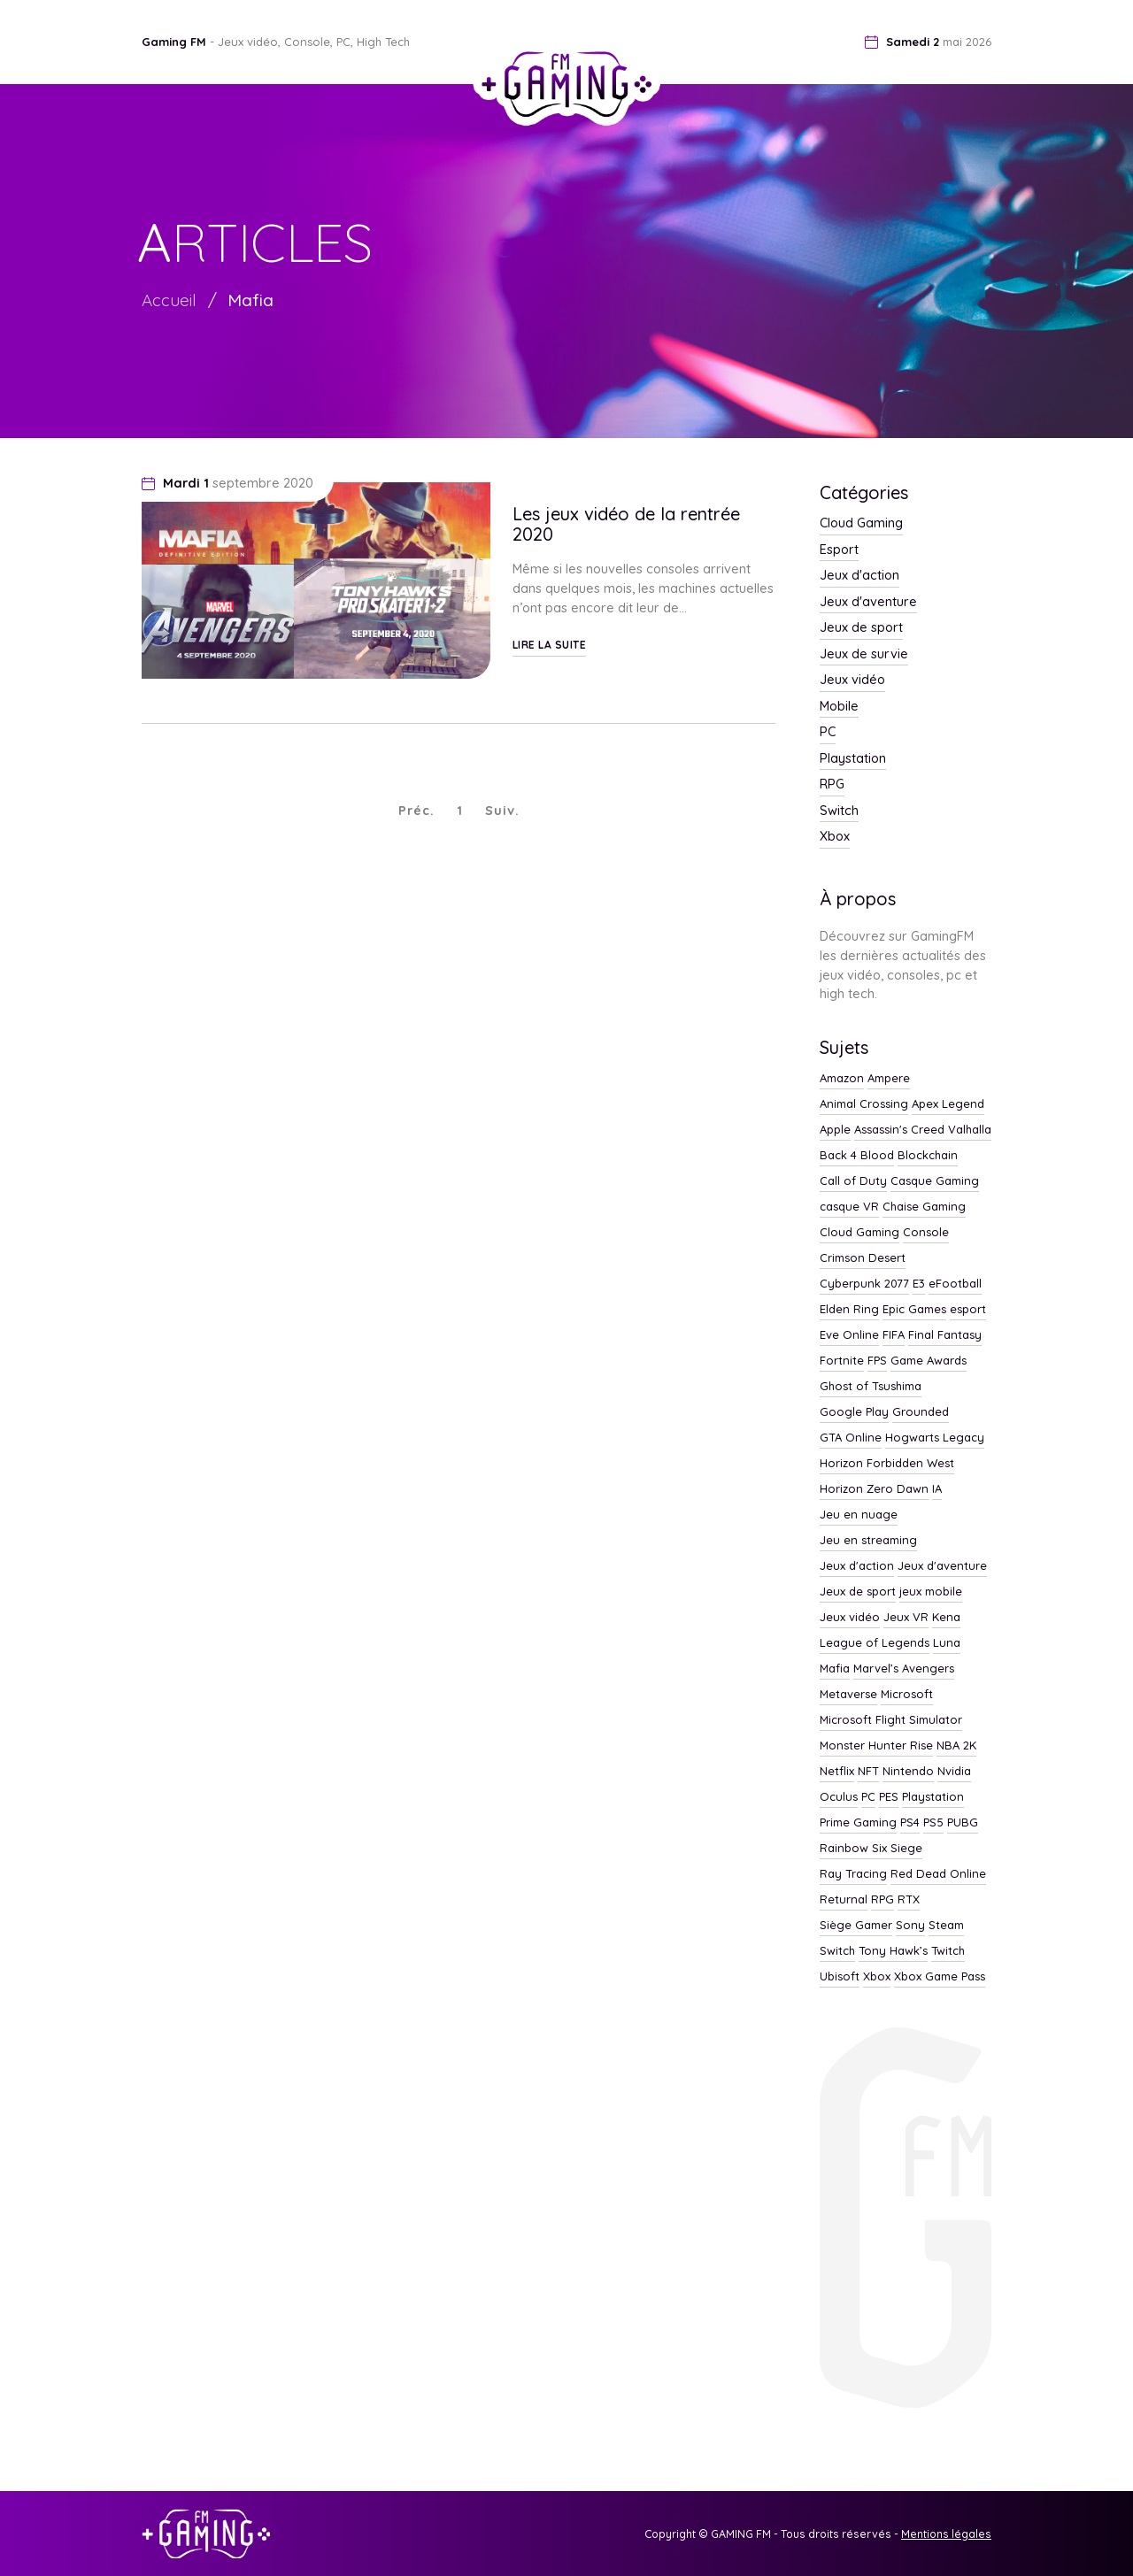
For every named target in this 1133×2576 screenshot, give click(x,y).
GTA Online (851, 1438)
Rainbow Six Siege (871, 1848)
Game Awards (928, 1361)
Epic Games (914, 1309)
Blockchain (928, 1156)
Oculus (839, 1797)
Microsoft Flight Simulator (891, 1720)
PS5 (933, 1823)
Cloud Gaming (861, 524)
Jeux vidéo (852, 680)
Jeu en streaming (868, 1540)
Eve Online (849, 1335)
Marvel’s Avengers (903, 1669)
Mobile (839, 707)
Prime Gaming (858, 1823)
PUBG (962, 1823)
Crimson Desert (863, 1258)
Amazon (842, 1079)
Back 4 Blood (857, 1156)
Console (926, 1232)
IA (937, 1489)
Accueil (169, 300)
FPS (877, 1361)
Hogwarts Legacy (934, 1438)
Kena (946, 1617)
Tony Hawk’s (893, 1951)
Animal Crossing (864, 1104)
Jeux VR (906, 1617)
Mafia (250, 300)
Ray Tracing (853, 1874)
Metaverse (848, 1694)
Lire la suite (550, 645)
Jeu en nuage (859, 1515)
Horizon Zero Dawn (874, 1489)
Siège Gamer (856, 1925)
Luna (946, 1643)
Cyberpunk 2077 (864, 1284)
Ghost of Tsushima (870, 1386)
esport (968, 1309)
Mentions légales (946, 2533)
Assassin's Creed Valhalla (922, 1130)
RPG (832, 785)
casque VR (849, 1207)
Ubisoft (839, 1977)
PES (888, 1797)
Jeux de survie (864, 655)
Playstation (853, 759)
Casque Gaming (934, 1181)
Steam (946, 1925)
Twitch (948, 1951)
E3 (919, 1284)
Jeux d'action (859, 576)
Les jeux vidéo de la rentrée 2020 (626, 524)
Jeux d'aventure (868, 603)
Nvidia (954, 1771)
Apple (835, 1130)
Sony (910, 1925)
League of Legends (874, 1643)
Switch (839, 811)
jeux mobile (930, 1592)
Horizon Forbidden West (887, 1463)
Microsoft (907, 1694)
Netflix (837, 1771)
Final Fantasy (945, 1335)
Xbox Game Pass (939, 1977)
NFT (868, 1771)
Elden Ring (849, 1309)
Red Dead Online (938, 1874)
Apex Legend (948, 1104)
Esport (839, 550)
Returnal (843, 1900)
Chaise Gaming (924, 1207)
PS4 (910, 1823)
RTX (909, 1900)
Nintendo (908, 1771)
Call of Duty (853, 1181)
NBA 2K (956, 1746)
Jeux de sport (861, 628)
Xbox (835, 837)
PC (828, 733)
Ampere (888, 1079)
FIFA (894, 1335)
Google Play (854, 1412)
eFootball (955, 1284)
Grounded (920, 1412)
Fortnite (842, 1361)
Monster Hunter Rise (876, 1746)
